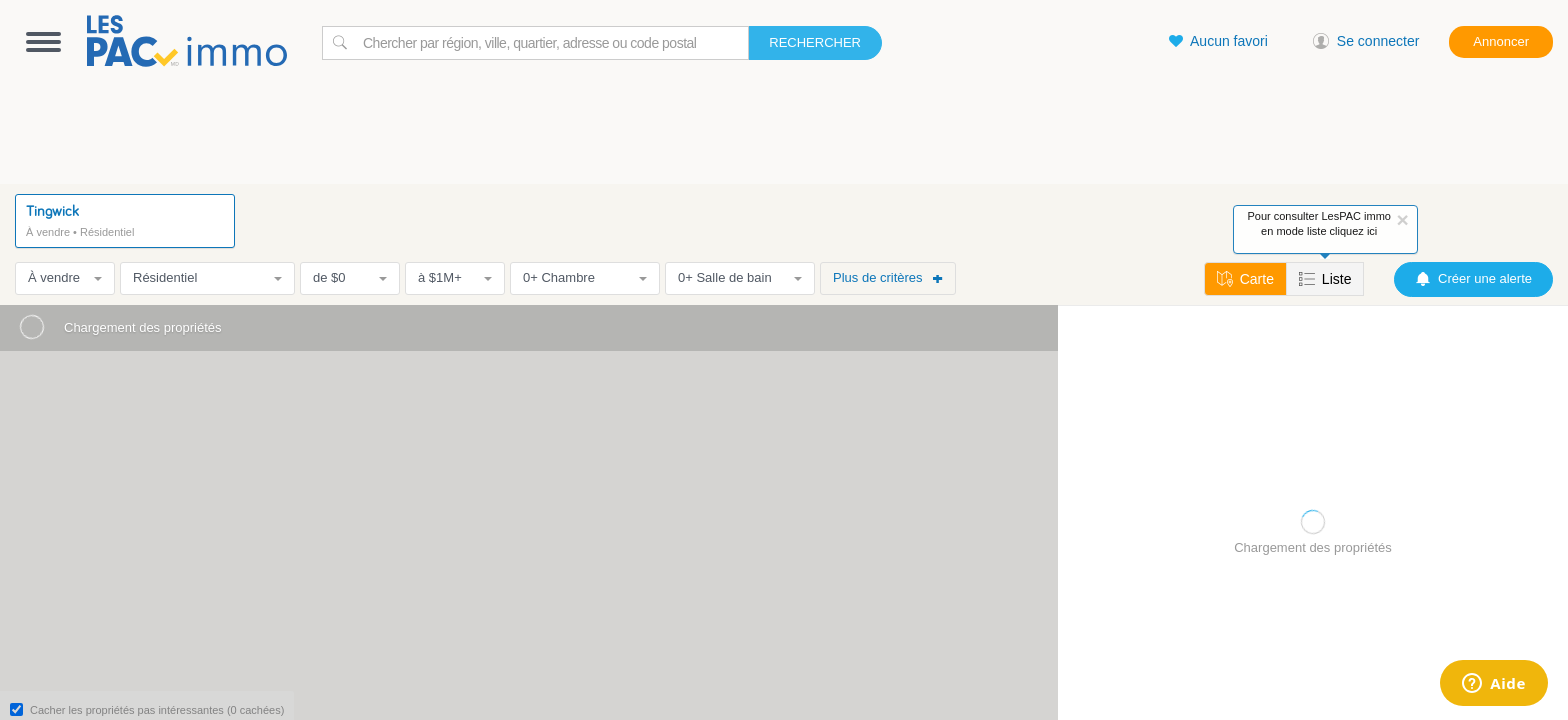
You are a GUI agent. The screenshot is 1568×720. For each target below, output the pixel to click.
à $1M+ (455, 277)
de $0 (350, 277)
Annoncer (1501, 41)
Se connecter (1366, 41)
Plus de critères (888, 277)
